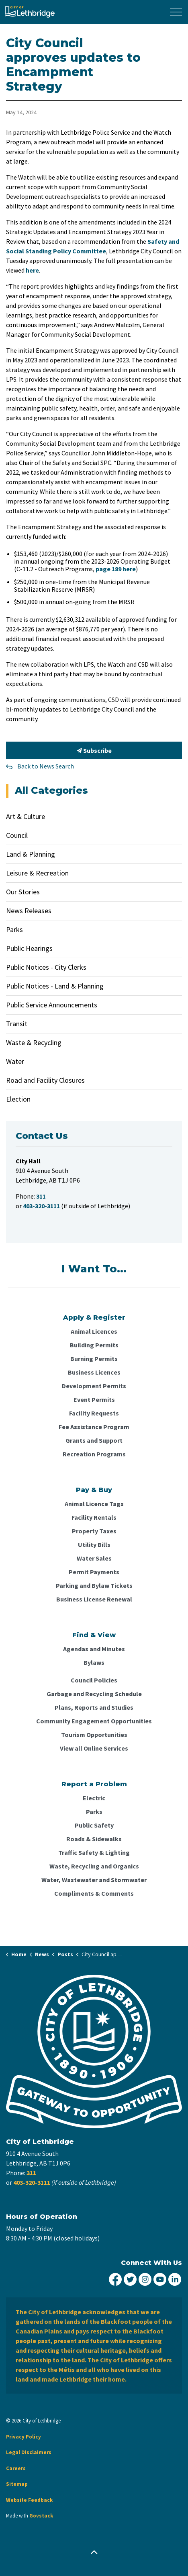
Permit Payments (94, 1572)
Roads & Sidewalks (94, 1839)
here (32, 270)
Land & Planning (30, 854)
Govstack (41, 2515)
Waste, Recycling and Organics (94, 1866)
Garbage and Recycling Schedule (94, 1694)
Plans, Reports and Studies (94, 1707)
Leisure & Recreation (37, 873)
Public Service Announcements (51, 1004)
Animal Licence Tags (94, 1504)
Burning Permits (94, 1359)
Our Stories (23, 891)
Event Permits (94, 1399)
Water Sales (94, 1558)
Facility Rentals (94, 1517)
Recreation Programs (94, 1454)
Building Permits (94, 1345)
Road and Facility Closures (45, 1080)
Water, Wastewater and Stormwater (94, 1880)
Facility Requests (94, 1413)
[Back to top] (94, 2553)
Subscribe (94, 750)
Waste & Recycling (33, 1042)
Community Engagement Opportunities (94, 1721)
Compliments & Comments (94, 1893)
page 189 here (116, 569)
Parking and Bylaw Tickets (94, 1585)
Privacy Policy (23, 2436)
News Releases (28, 910)
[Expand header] (176, 12)
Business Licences (94, 1372)
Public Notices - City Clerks (46, 967)
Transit (16, 1023)
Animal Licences (94, 1331)
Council (17, 835)
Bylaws (94, 1662)
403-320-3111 (31, 2182)
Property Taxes (94, 1531)
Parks (14, 929)
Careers (16, 2468)
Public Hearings (29, 948)
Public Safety (94, 1825)
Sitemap (17, 2484)
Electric (94, 1798)
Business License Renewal (94, 1599)
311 (31, 2173)
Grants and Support (94, 1440)
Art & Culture (25, 816)
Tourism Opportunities (94, 1735)
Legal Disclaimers (28, 2452)
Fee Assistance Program (94, 1427)
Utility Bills (94, 1545)
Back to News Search (45, 766)
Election (18, 1099)
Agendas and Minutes (94, 1649)
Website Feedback (29, 2500)
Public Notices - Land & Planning (55, 986)
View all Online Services (94, 1748)
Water (15, 1061)
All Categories (51, 790)
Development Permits (94, 1386)
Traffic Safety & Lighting (94, 1852)
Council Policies (94, 1680)
